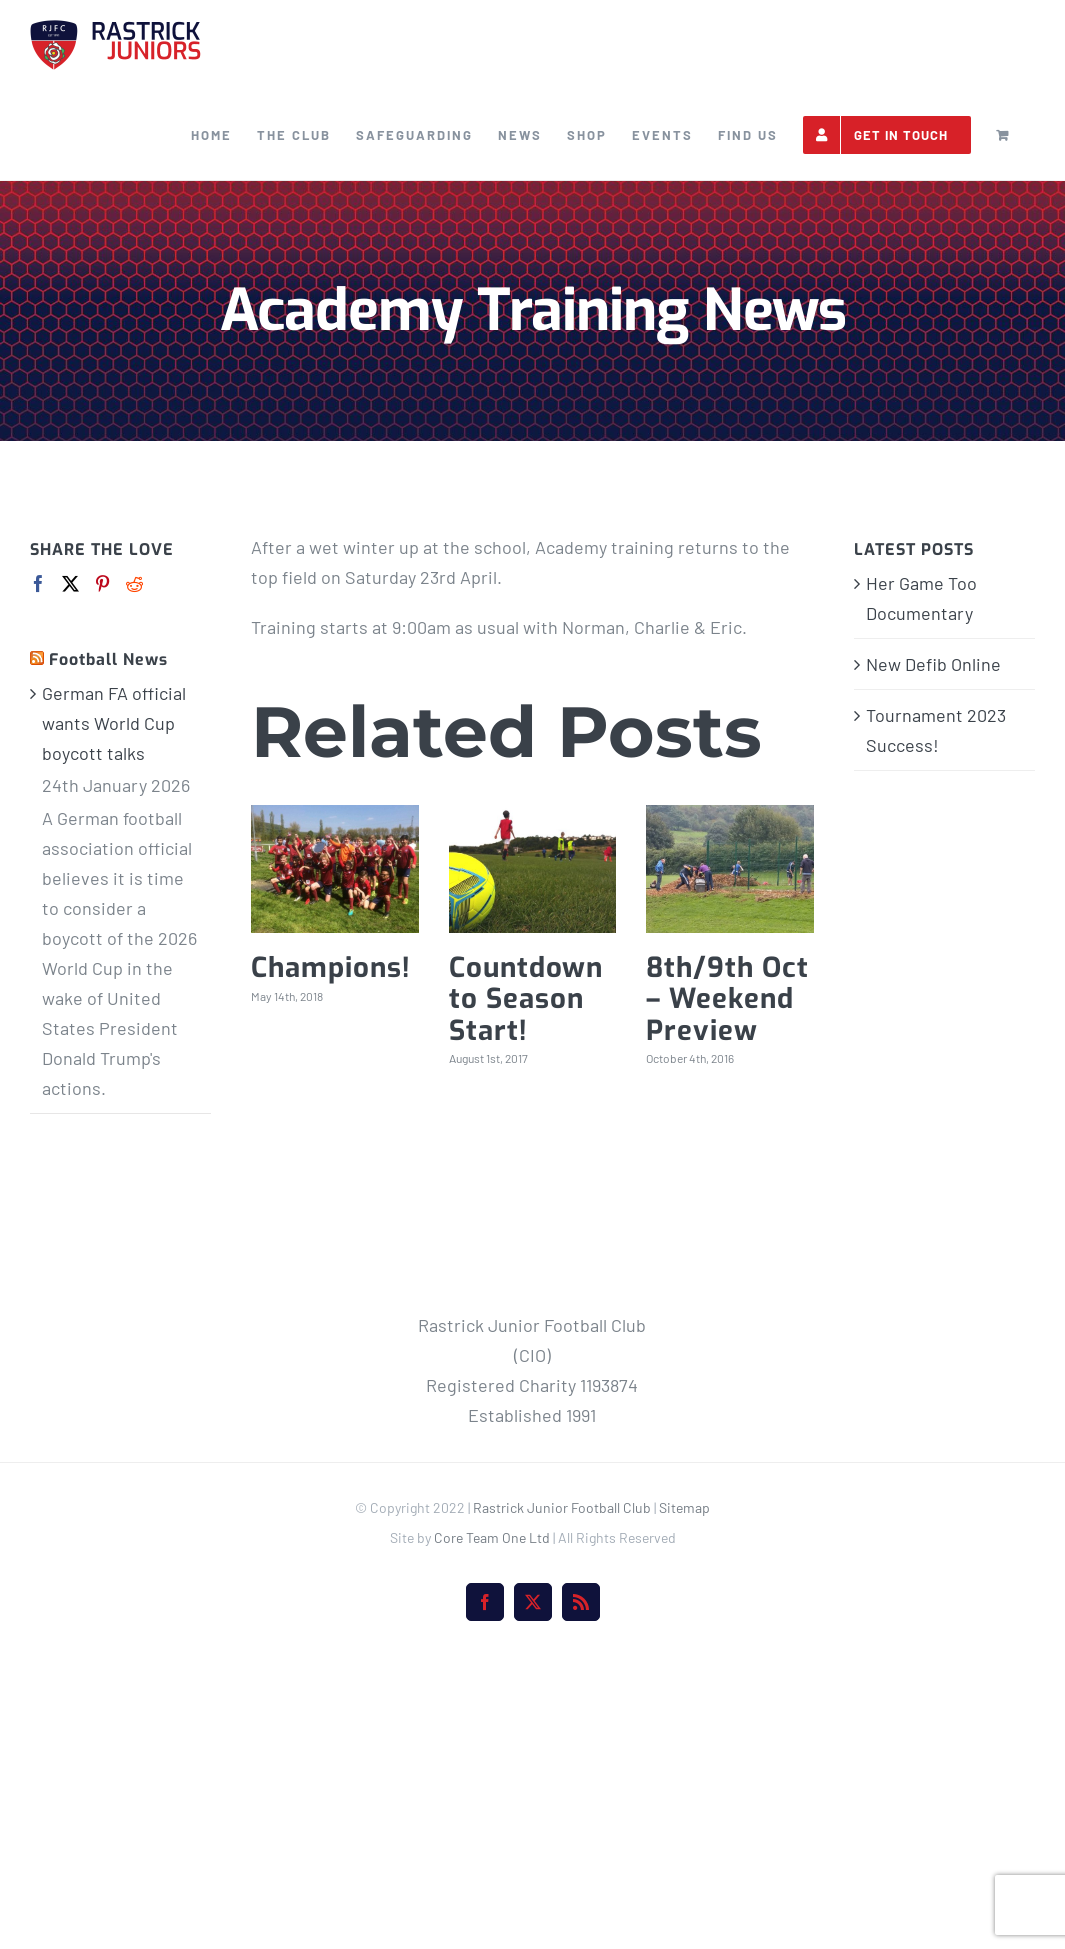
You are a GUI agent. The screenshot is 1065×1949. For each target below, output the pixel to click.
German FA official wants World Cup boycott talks (114, 723)
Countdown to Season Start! (526, 998)
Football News (108, 659)
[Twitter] (70, 583)
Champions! (331, 967)
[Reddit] (134, 583)
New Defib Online (933, 664)
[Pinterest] (102, 583)
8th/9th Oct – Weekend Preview (727, 998)
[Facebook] (38, 583)
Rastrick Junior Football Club (562, 1795)
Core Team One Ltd (492, 1825)
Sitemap (684, 1795)
